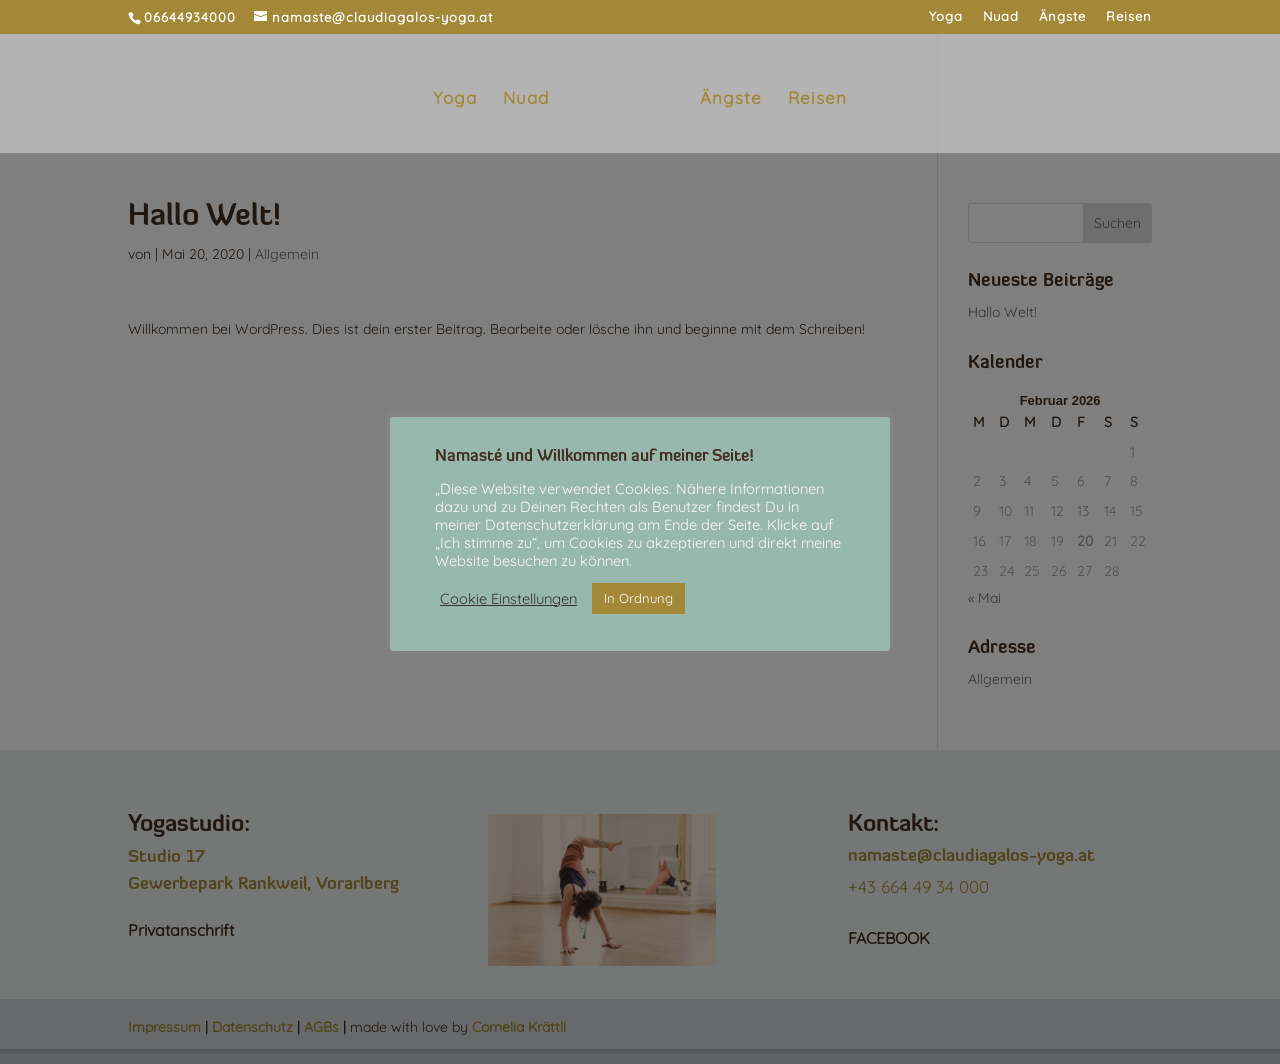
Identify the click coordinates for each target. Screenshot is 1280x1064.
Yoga (946, 17)
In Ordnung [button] (638, 598)
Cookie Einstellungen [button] (508, 599)
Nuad (1001, 17)
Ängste (1062, 17)
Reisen (1129, 17)
